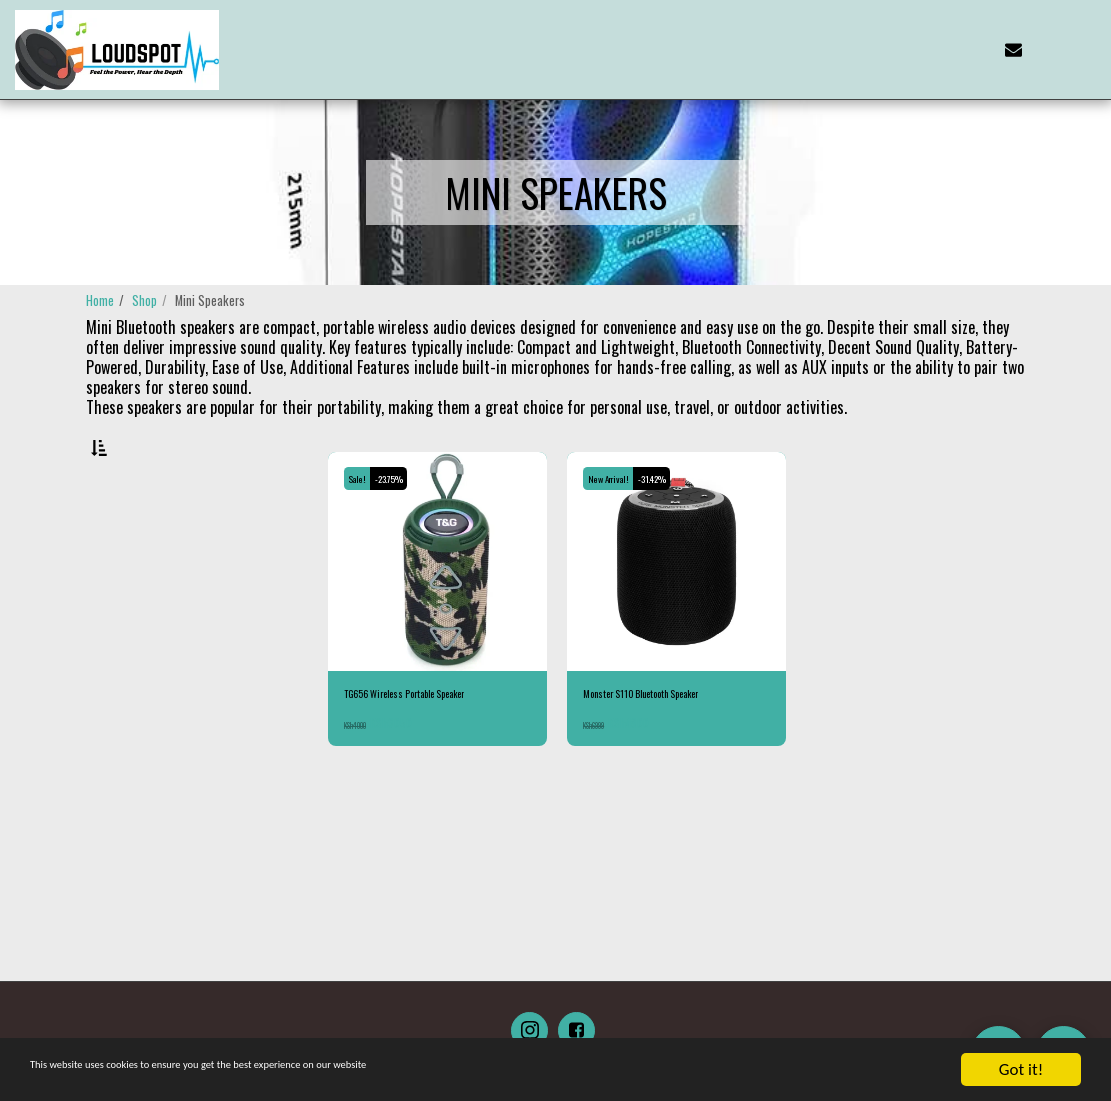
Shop (144, 300)
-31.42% (671, 529)
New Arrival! (615, 529)
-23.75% (403, 529)
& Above (155, 679)
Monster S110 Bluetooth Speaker (663, 748)
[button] (945, 49)
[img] (437, 613)
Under (152, 653)
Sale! (361, 529)
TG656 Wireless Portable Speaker (429, 748)
